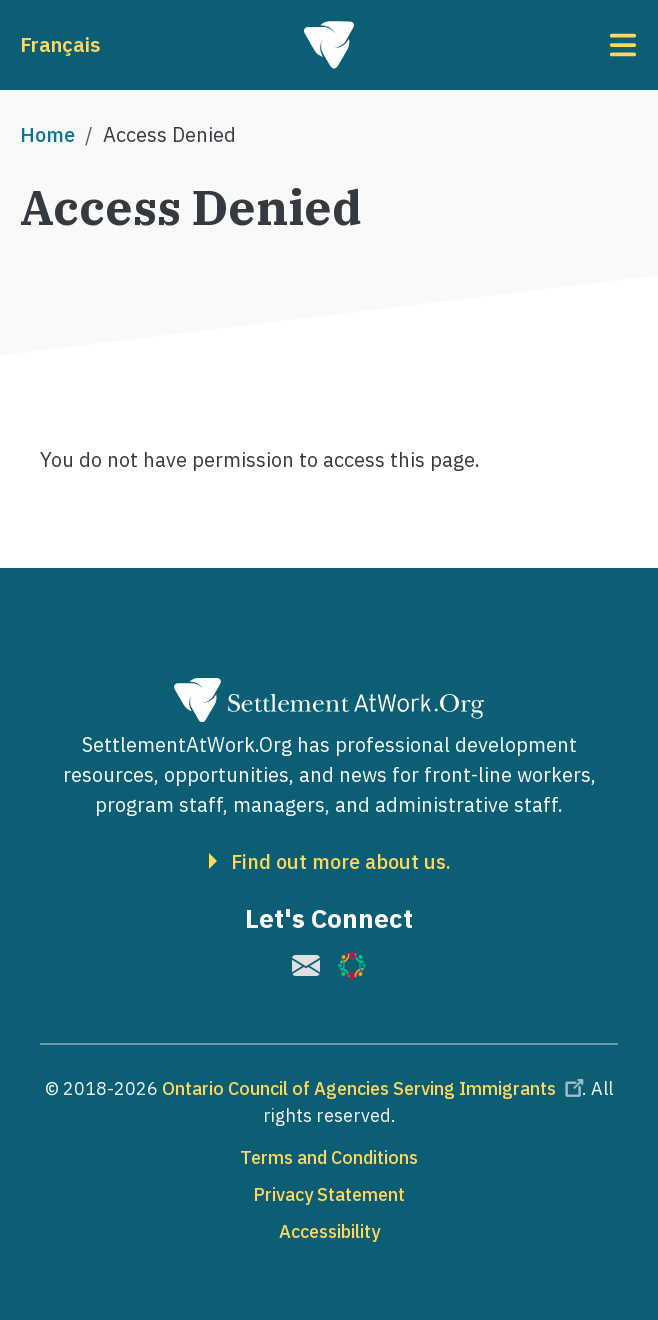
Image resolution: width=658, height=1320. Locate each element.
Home (47, 134)
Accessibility (329, 1231)
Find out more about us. (341, 862)
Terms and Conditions (329, 1157)
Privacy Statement (329, 1194)
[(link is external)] (306, 965)
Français (60, 44)
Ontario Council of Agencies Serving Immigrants (376, 1088)
